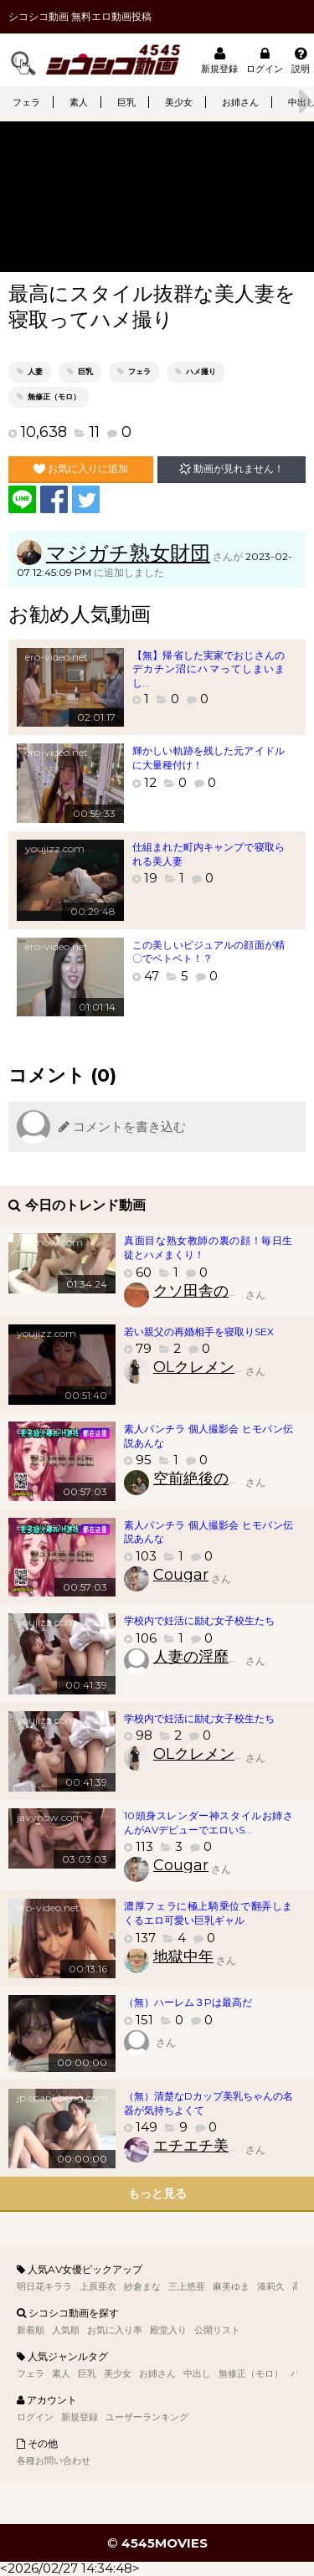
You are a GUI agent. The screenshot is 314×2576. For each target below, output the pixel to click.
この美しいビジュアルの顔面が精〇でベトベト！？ (208, 951)
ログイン (264, 60)
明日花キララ (44, 2286)
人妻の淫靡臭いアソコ (228, 1657)
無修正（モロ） (54, 396)
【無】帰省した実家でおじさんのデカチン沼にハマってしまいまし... (208, 669)
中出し (197, 2373)
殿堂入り (168, 2330)
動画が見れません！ (231, 469)
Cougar (180, 1575)
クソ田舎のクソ (206, 1291)
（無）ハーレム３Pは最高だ (188, 2002)
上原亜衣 (98, 2286)
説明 (300, 60)
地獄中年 (183, 1956)
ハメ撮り (201, 371)
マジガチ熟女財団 (128, 553)
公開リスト (217, 2330)
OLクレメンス (201, 1367)
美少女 (179, 102)
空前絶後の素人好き (221, 1478)
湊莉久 (271, 2286)
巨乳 (126, 102)
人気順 (66, 2330)
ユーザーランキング (147, 2417)
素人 (78, 102)
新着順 (30, 2330)
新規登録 (219, 60)
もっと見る (157, 2193)
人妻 (35, 371)
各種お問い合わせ (53, 2460)
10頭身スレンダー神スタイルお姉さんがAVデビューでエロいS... (208, 1822)
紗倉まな (142, 2286)
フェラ (26, 102)
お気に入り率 (114, 2330)
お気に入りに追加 (80, 469)
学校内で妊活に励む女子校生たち (199, 1620)
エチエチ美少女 (206, 2145)
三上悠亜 (186, 2286)
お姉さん (240, 102)
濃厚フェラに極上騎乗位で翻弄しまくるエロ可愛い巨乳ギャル (208, 1913)
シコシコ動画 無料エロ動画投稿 (80, 16)
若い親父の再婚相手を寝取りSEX (199, 1331)
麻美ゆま (231, 2286)
